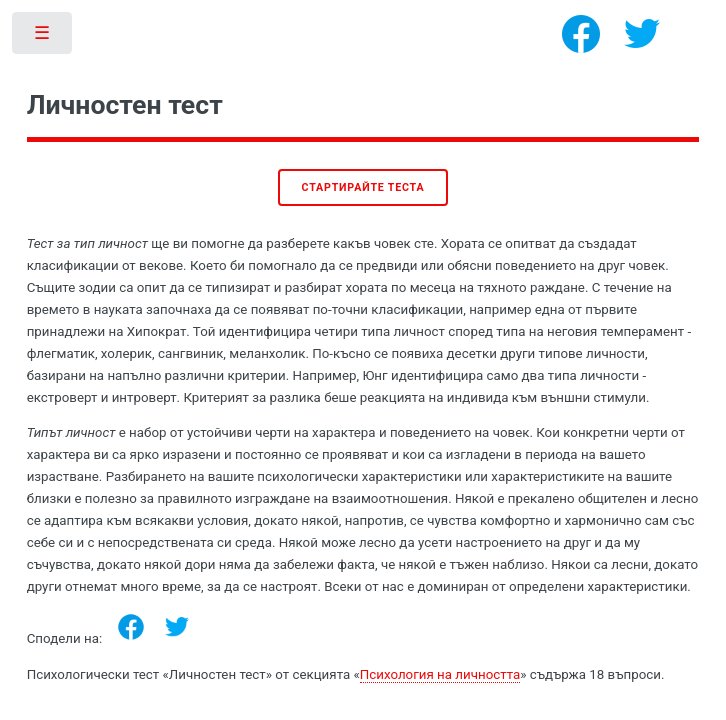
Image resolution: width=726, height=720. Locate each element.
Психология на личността (440, 674)
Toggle (43, 37)
